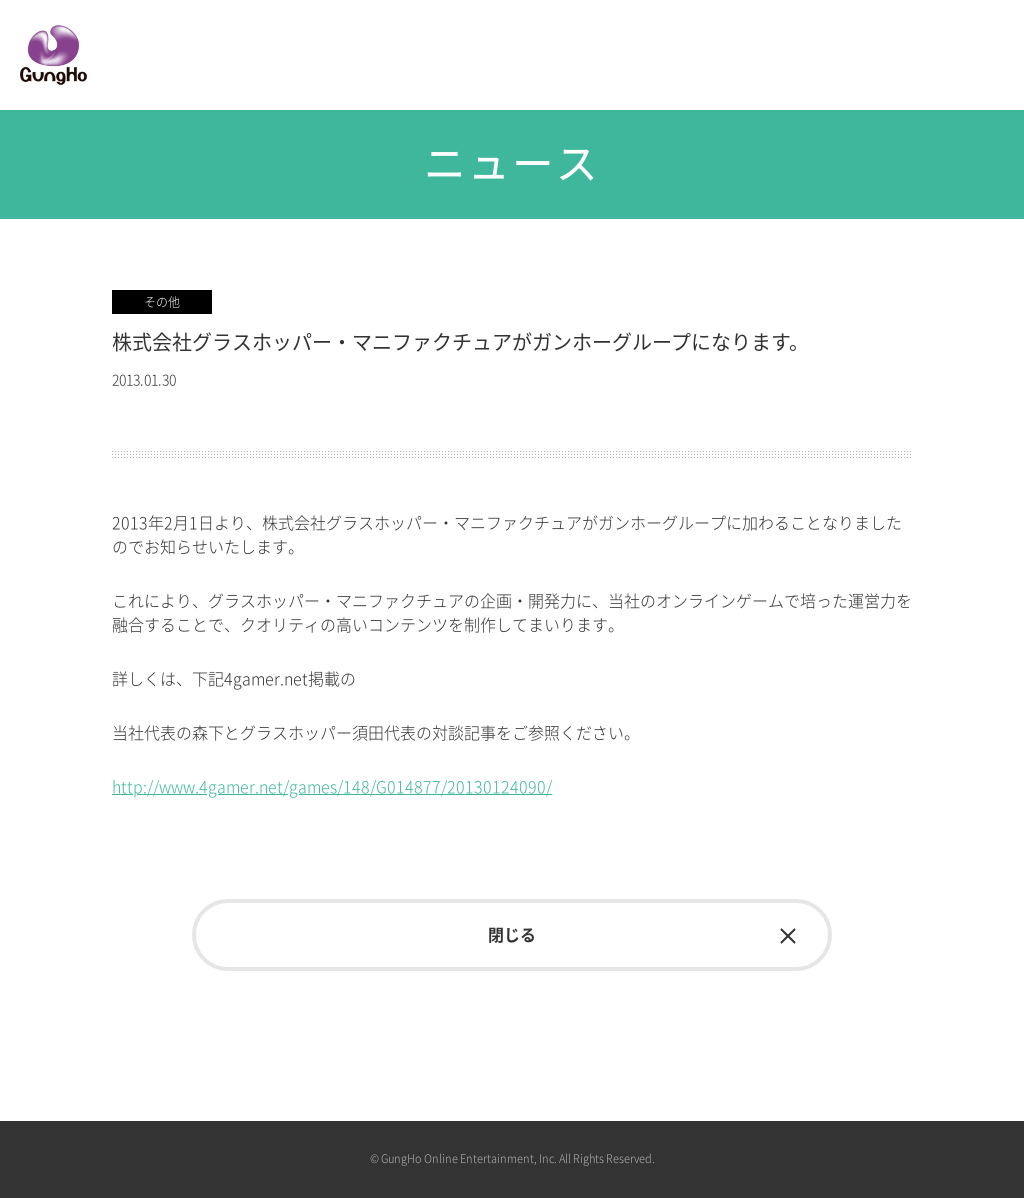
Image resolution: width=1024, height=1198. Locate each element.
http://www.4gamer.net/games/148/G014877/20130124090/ (332, 787)
